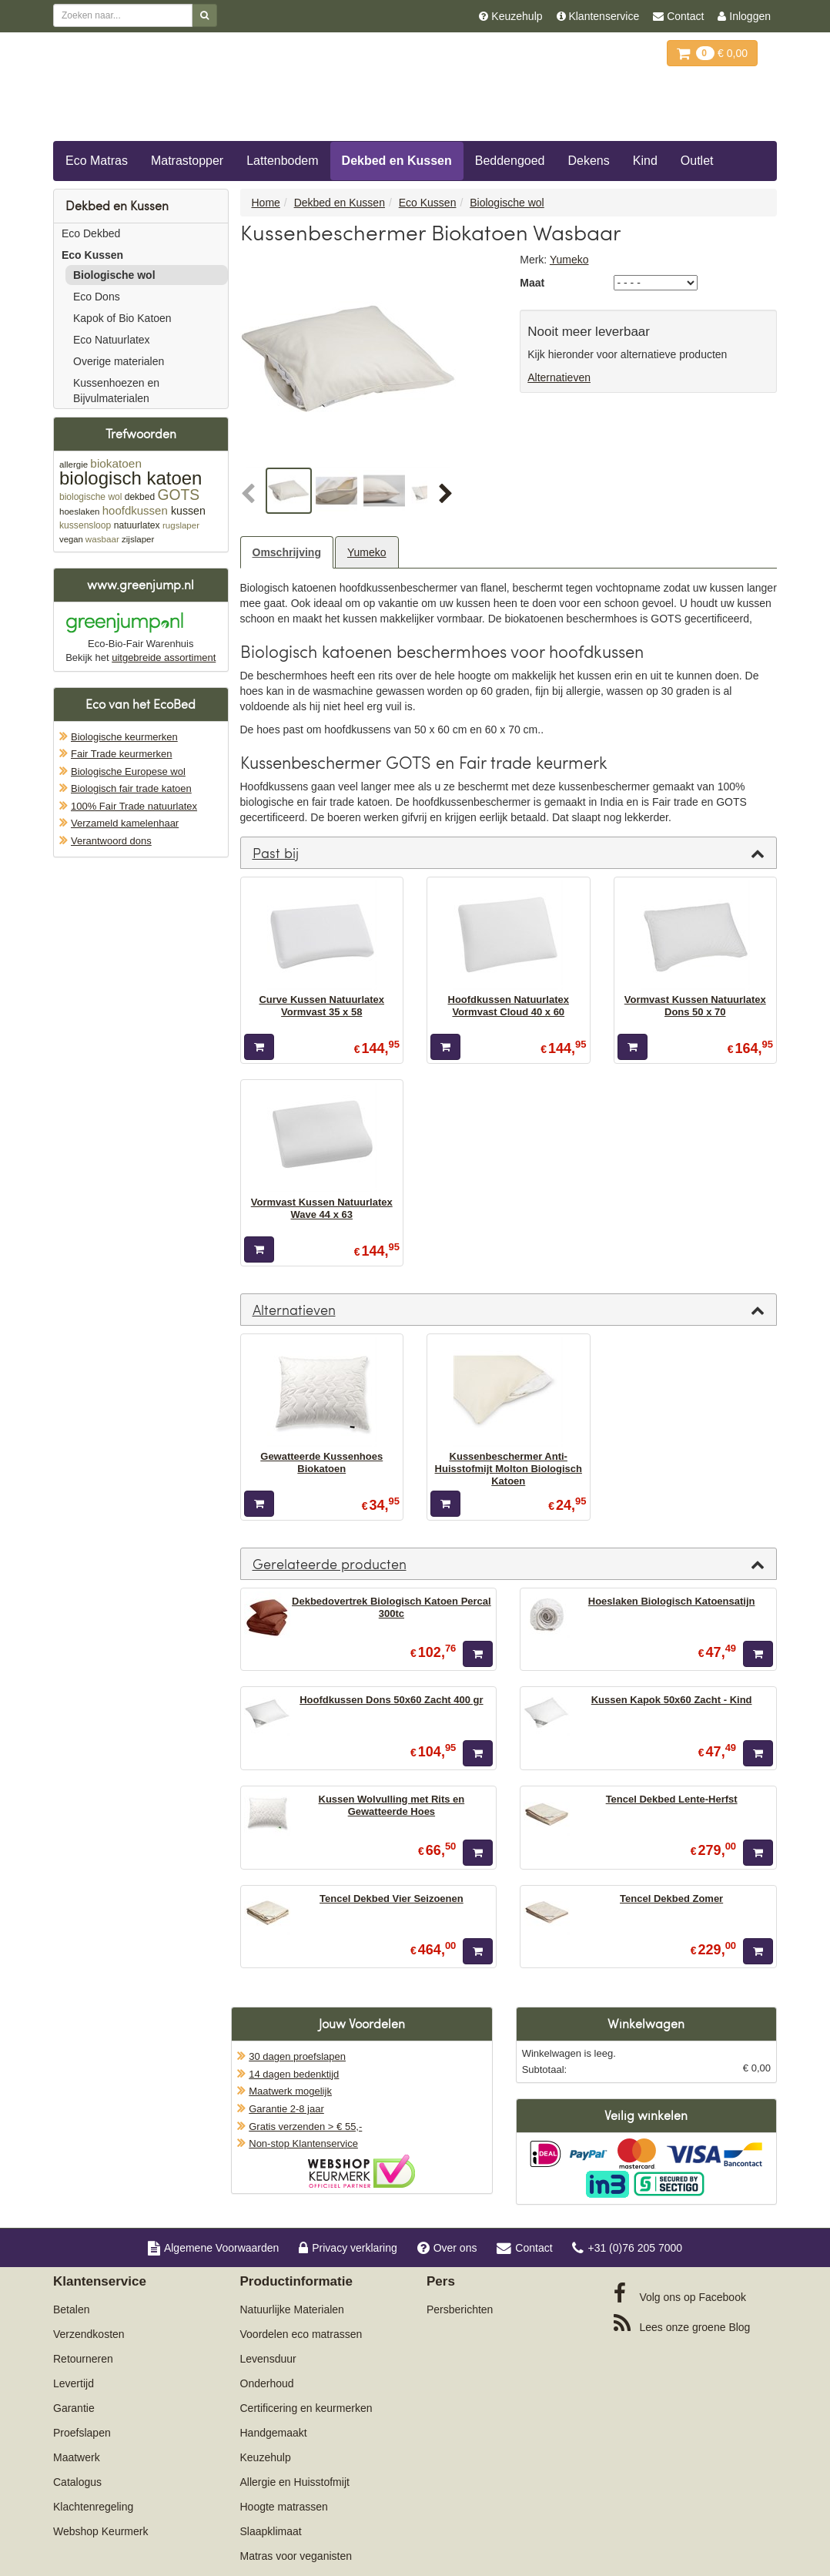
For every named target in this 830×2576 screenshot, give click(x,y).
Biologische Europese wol (128, 771)
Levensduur (268, 2359)
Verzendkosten (89, 2334)
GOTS (178, 495)
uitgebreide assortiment (164, 657)
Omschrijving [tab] (287, 552)
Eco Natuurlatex (111, 340)
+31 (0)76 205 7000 (627, 2248)
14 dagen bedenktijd (294, 2074)
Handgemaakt (273, 2433)
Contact (524, 2248)
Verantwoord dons (111, 841)
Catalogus (77, 2482)
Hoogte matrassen (284, 2507)
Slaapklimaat (271, 2531)
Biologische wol (114, 275)
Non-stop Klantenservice (303, 2143)
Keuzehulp (265, 2457)
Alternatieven (559, 377)
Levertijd (73, 2383)
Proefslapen (82, 2433)
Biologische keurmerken (124, 737)
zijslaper (138, 539)
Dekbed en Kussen (397, 160)
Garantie (74, 2408)
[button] (251, 494)
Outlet (697, 160)
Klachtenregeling (93, 2507)
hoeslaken (79, 511)
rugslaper (180, 525)
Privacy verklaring (348, 2248)
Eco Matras (96, 160)
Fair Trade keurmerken (121, 754)
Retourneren (83, 2359)
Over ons (447, 2248)
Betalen (71, 2309)
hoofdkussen (135, 510)
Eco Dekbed (91, 233)
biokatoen (116, 463)
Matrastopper (187, 160)
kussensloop (85, 525)
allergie (73, 464)
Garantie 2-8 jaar (286, 2109)
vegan (71, 539)
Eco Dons (96, 296)
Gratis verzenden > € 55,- (305, 2126)
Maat (532, 283)
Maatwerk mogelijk (290, 2091)
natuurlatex (137, 525)
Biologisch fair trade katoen (131, 788)
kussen (188, 511)
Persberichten (460, 2309)
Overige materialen (118, 361)
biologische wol (90, 496)
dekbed (140, 496)
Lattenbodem (282, 160)
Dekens (589, 160)
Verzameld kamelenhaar (125, 823)
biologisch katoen (130, 478)
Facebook (680, 2293)
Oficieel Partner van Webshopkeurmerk (361, 2171)
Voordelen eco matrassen (301, 2334)
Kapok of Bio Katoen (122, 318)
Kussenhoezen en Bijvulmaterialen (116, 390)
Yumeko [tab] (367, 552)
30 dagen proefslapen (297, 2056)
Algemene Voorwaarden (213, 2248)
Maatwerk (76, 2457)
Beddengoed (510, 160)
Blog (682, 2323)
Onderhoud (267, 2383)
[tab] (509, 853)
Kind (645, 160)
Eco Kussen (92, 255)
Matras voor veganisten (296, 2556)
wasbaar (102, 539)
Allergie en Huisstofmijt (295, 2482)
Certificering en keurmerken (306, 2408)
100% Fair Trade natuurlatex (134, 806)
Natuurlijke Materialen (292, 2309)
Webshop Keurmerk (100, 2531)
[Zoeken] (204, 15)
